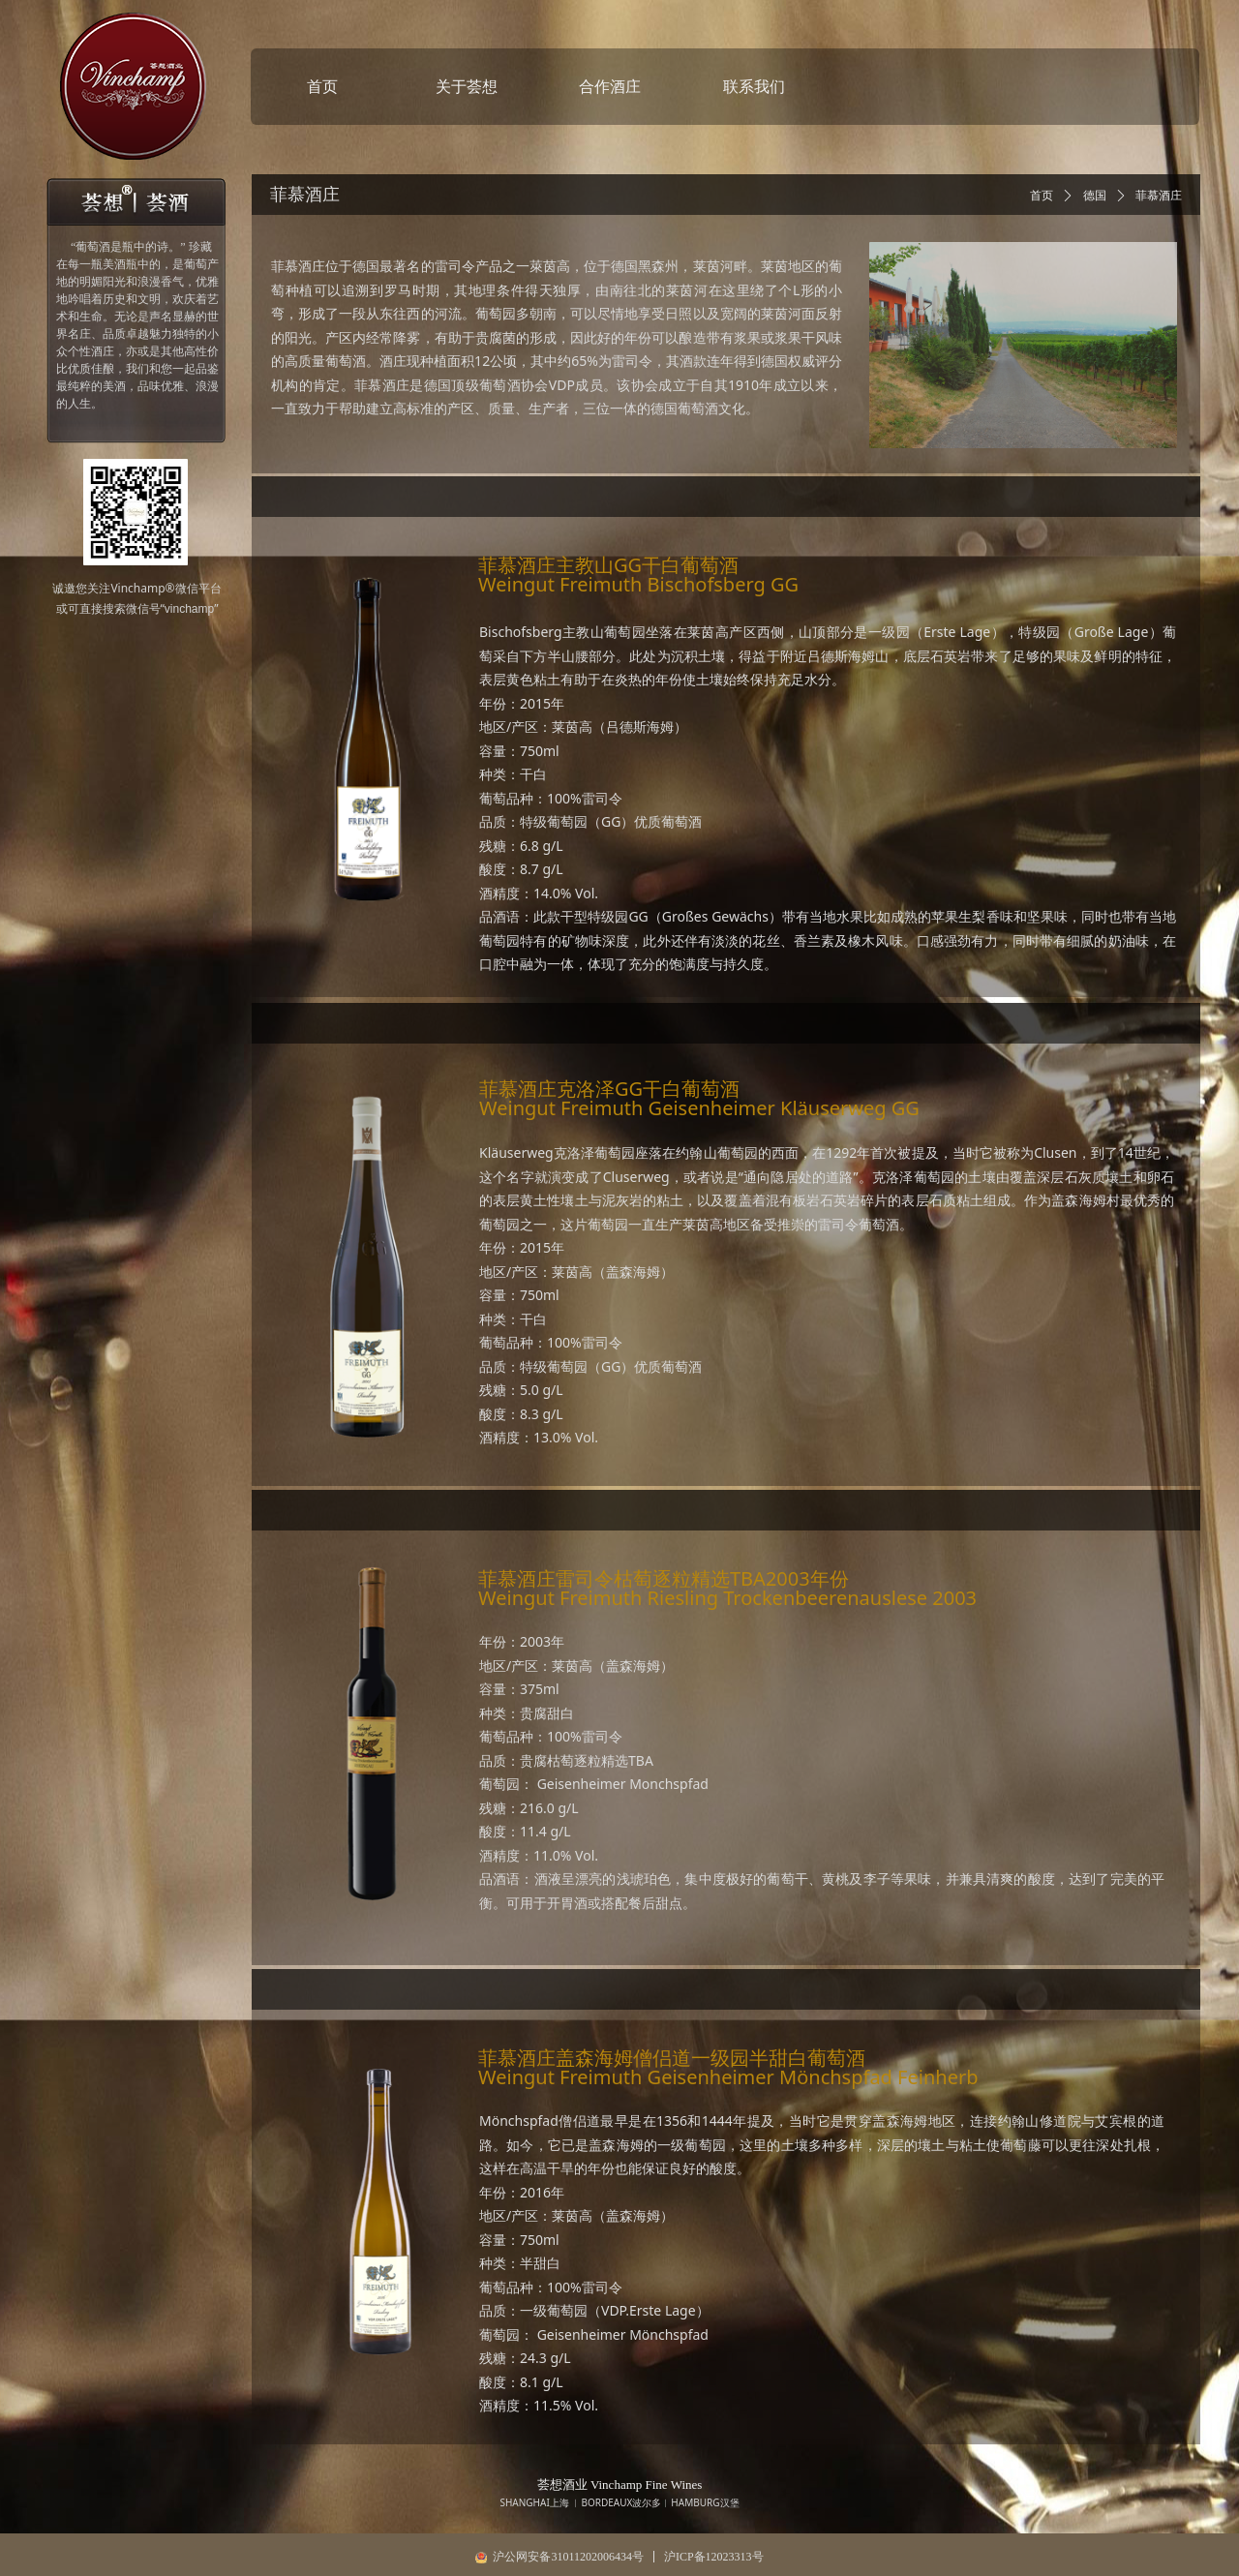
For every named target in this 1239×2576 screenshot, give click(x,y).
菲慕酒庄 (1158, 195)
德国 (1094, 195)
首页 (1041, 195)
